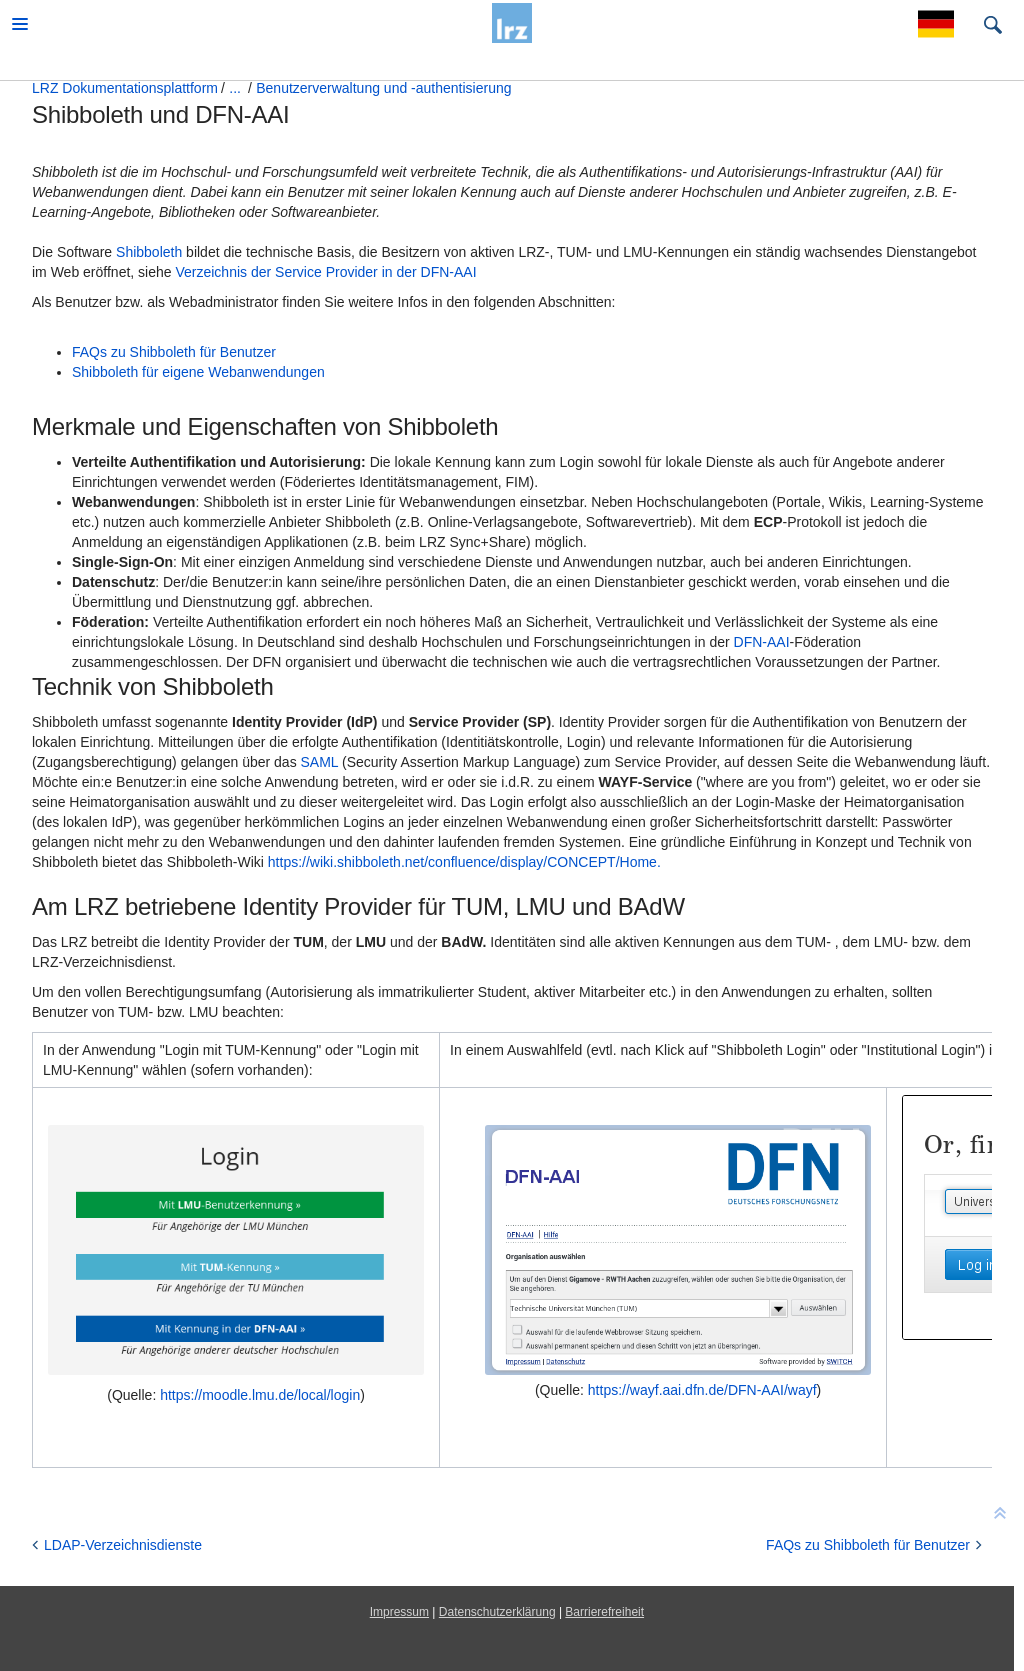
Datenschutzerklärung (497, 1612)
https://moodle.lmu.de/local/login (260, 1395)
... (235, 88)
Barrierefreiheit (604, 1612)
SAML (320, 762)
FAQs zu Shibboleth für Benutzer (174, 352)
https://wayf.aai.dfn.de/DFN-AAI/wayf (702, 1390)
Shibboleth (149, 252)
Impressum (399, 1612)
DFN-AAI (760, 642)
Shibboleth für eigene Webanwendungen (198, 372)
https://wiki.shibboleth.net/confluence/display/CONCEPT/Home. (464, 862)
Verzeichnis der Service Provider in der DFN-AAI (325, 272)
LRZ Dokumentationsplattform (125, 88)
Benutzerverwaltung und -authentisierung (383, 88)
